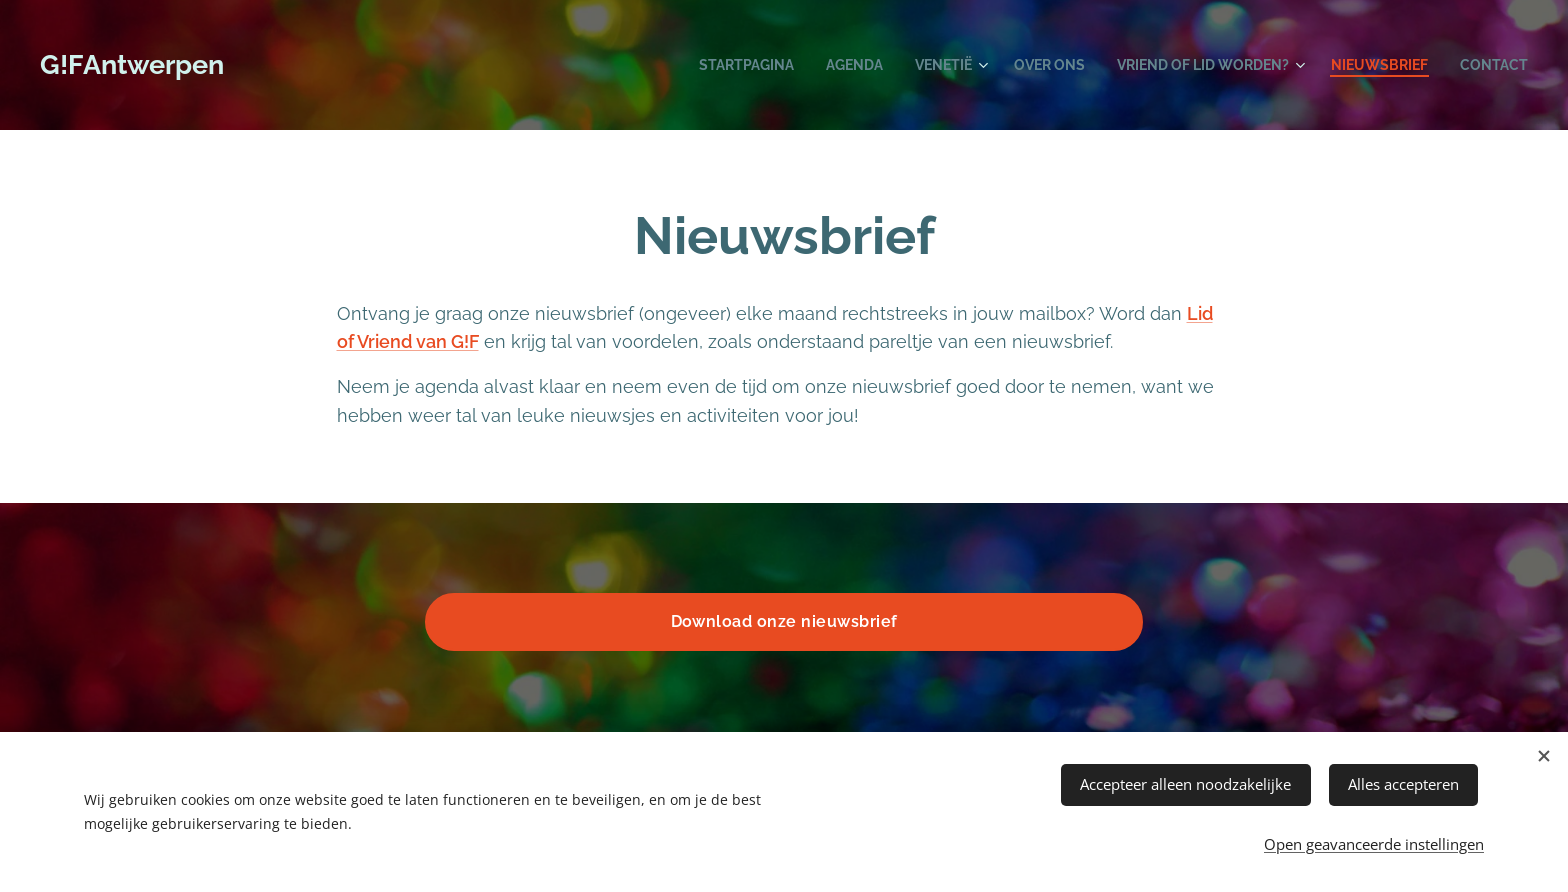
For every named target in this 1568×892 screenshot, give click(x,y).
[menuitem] (706, 65)
